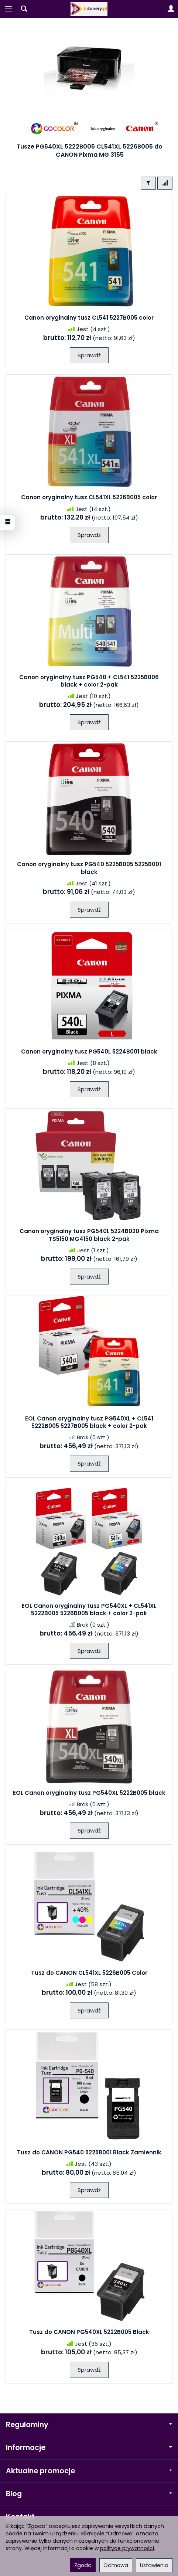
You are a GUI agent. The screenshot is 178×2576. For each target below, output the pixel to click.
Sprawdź (89, 355)
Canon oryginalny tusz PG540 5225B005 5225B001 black (89, 867)
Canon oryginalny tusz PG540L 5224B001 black (89, 1051)
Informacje (89, 2448)
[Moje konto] (171, 9)
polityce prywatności (127, 2548)
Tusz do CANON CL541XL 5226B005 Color (89, 1973)
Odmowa (115, 2565)
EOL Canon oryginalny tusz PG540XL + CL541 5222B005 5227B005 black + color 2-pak (89, 1422)
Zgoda (83, 2565)
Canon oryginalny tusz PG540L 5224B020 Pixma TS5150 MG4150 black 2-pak (89, 1234)
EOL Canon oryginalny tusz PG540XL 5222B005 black (89, 1793)
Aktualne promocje (89, 2471)
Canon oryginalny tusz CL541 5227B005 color (89, 317)
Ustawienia (154, 2565)
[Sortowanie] (164, 183)
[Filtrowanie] (148, 183)
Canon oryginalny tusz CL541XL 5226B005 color (89, 497)
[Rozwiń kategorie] (8, 9)
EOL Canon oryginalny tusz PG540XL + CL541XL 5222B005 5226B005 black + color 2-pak (89, 1609)
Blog (89, 2494)
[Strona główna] (89, 9)
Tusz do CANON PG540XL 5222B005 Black (89, 2332)
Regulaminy (89, 2425)
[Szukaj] (24, 9)
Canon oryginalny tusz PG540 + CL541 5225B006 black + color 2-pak (89, 680)
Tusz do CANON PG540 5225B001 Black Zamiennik (89, 2152)
